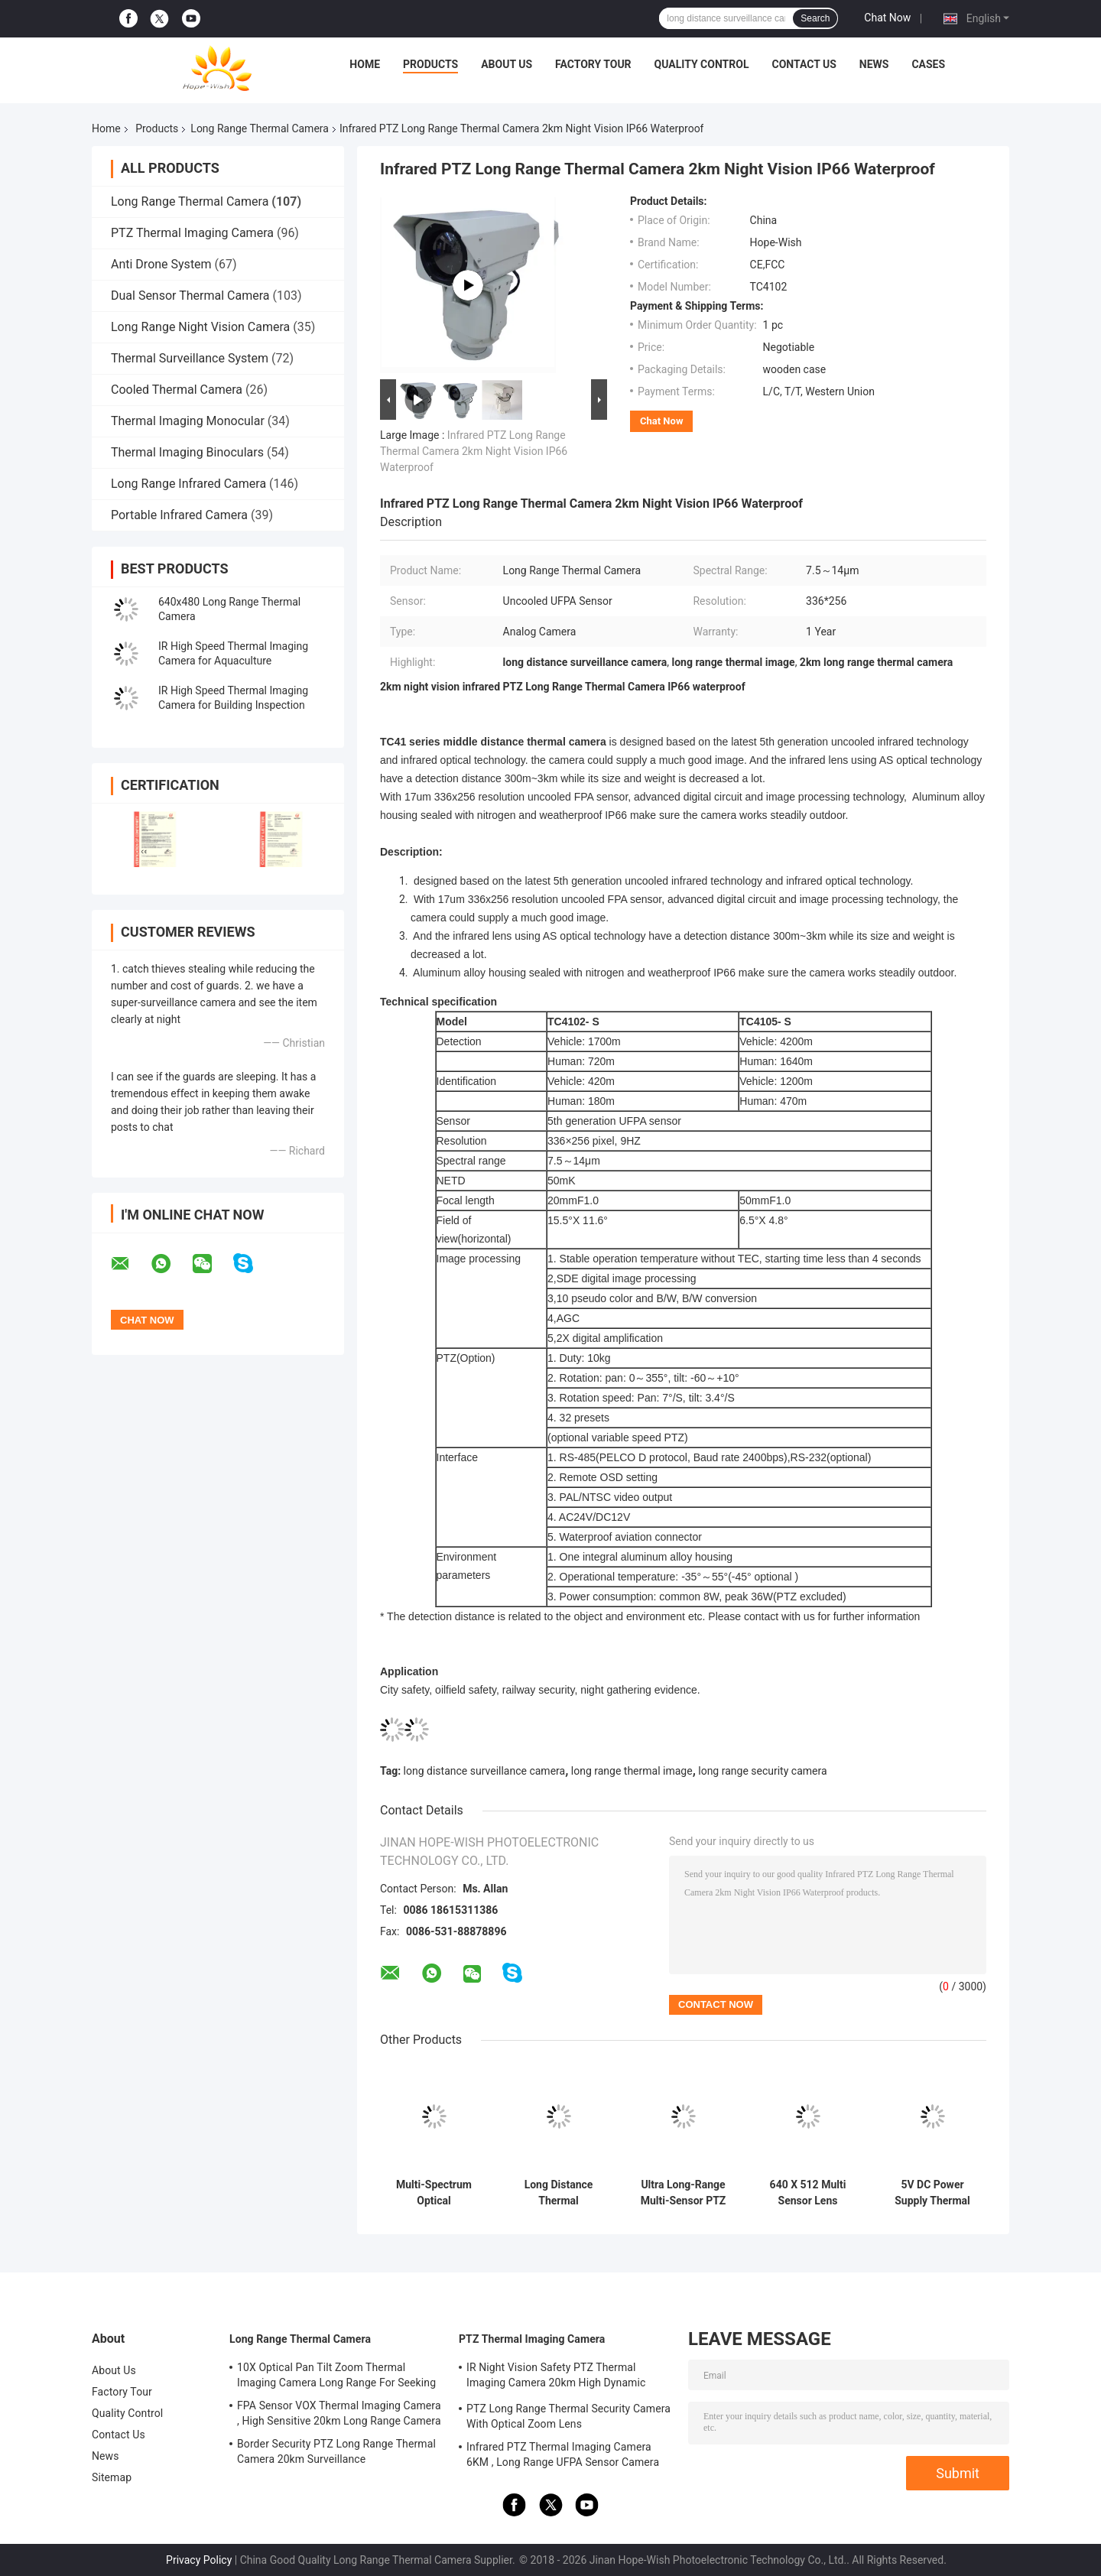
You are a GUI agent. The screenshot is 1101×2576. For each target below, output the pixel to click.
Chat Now (887, 17)
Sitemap (112, 2477)
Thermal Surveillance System (189, 358)
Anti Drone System (161, 264)
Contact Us (803, 64)
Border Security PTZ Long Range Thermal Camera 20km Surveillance (336, 2451)
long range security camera (762, 1771)
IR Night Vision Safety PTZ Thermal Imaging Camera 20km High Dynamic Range (555, 2377)
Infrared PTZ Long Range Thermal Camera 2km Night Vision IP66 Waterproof (473, 451)
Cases (928, 64)
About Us (506, 64)
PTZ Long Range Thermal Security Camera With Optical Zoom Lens (568, 2416)
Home (364, 64)
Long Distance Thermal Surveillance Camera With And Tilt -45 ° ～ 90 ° (558, 2192)
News (874, 64)
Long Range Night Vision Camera (200, 327)
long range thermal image (632, 1771)
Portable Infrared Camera (179, 515)
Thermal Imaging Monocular (188, 421)
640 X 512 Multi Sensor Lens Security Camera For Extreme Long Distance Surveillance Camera (807, 2192)
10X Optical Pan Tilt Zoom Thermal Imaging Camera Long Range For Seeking (336, 2375)
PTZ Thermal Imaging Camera (192, 233)
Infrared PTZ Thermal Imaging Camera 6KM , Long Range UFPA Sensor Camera (562, 2454)
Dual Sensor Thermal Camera (190, 295)
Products (430, 64)
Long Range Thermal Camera (259, 128)
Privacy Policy (199, 2560)
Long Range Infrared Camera (188, 483)
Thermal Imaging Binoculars (187, 452)
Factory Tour (593, 64)
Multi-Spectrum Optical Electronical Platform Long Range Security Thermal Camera (434, 2192)
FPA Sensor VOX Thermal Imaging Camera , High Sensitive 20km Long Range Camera (339, 2413)
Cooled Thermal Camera (176, 389)
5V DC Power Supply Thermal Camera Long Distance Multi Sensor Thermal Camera (933, 2192)
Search (815, 18)
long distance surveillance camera (485, 1771)
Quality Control (701, 64)
